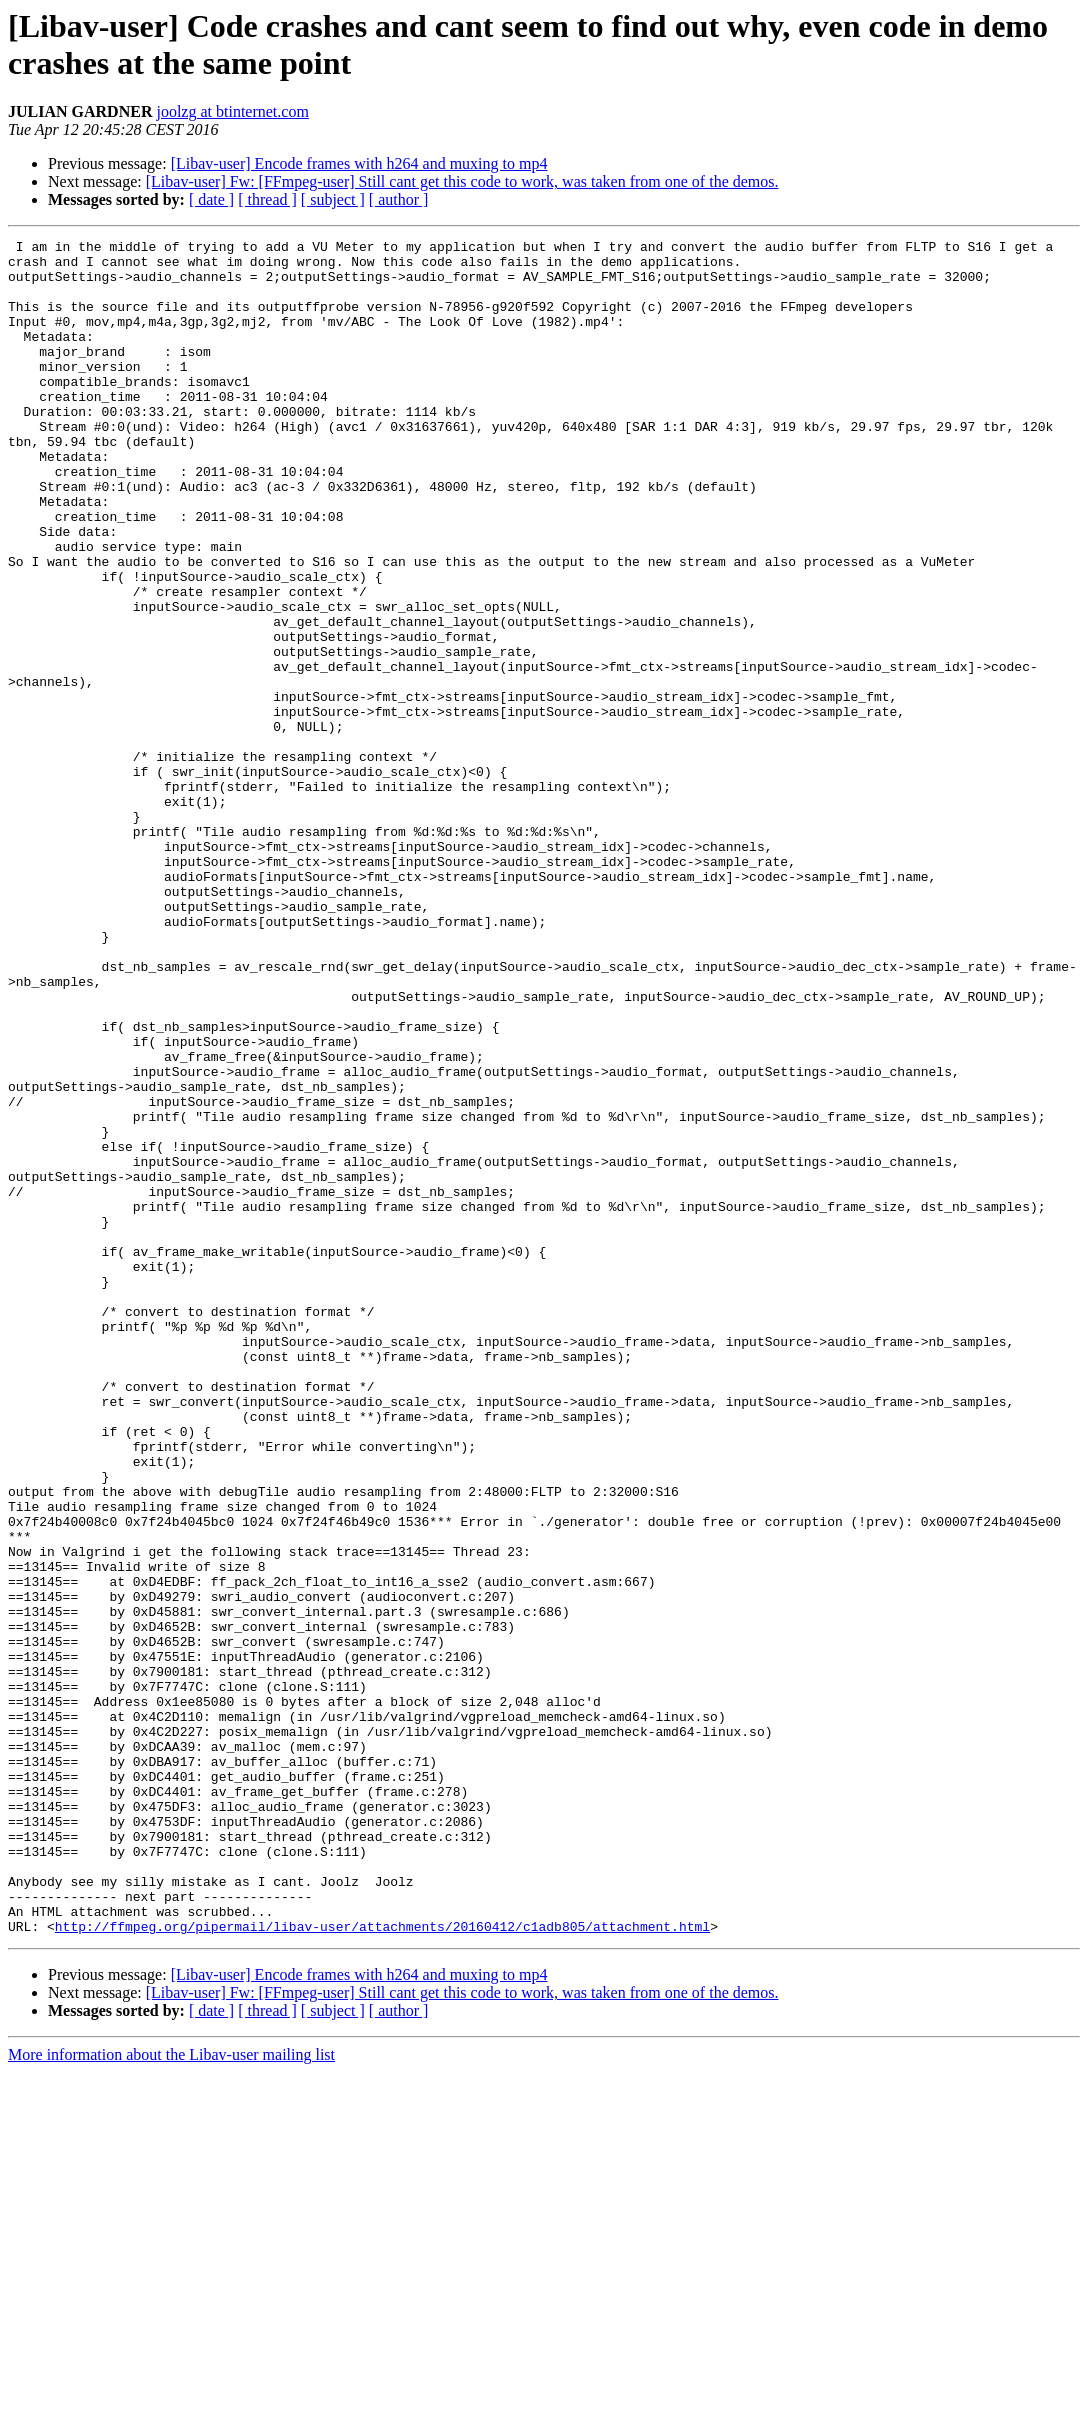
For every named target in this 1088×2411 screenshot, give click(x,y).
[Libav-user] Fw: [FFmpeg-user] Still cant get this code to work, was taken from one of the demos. (462, 181)
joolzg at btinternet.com (232, 111)
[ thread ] (267, 199)
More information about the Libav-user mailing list (171, 2393)
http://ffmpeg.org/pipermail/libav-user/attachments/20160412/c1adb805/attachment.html (382, 2265)
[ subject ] (333, 199)
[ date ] (211, 199)
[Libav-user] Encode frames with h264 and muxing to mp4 (359, 163)
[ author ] (399, 199)
